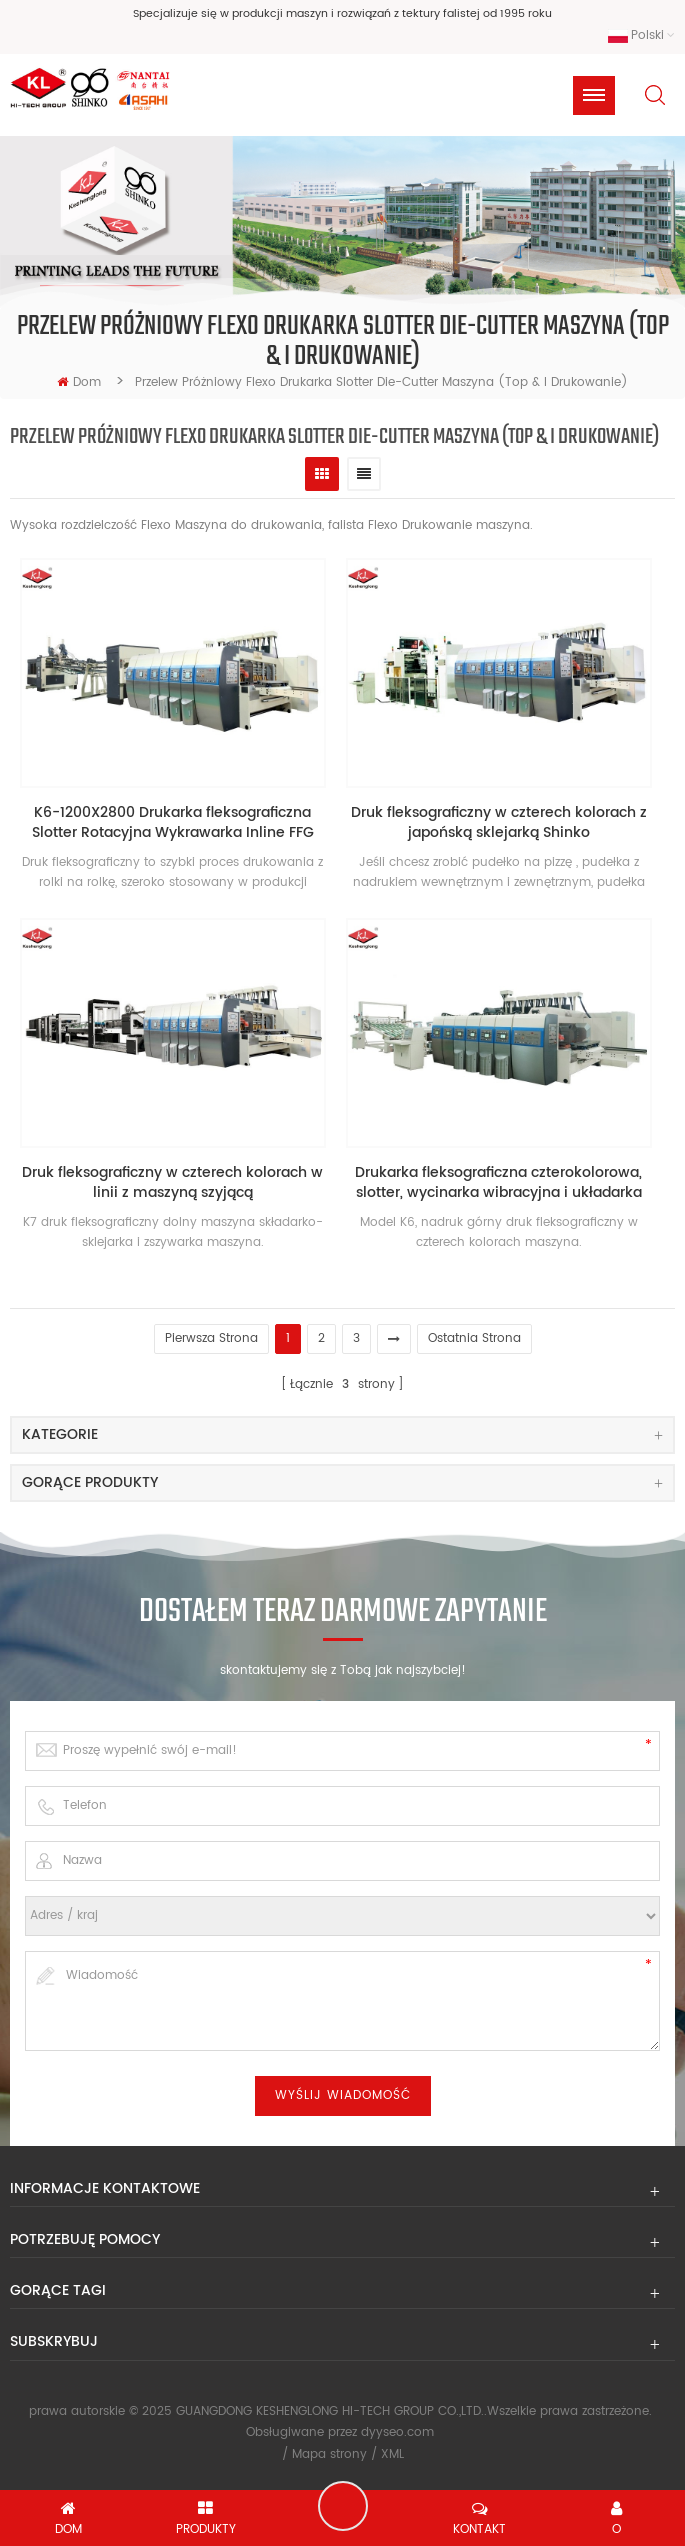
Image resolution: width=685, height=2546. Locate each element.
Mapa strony (329, 2454)
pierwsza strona (211, 1338)
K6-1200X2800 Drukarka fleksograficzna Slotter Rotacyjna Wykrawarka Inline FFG (173, 823)
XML (392, 2454)
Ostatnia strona (474, 1338)
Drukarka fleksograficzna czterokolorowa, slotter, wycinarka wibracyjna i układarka (498, 1183)
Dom (79, 382)
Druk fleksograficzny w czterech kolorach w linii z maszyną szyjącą (172, 1183)
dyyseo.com (397, 2432)
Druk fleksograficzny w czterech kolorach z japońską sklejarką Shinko (499, 823)
